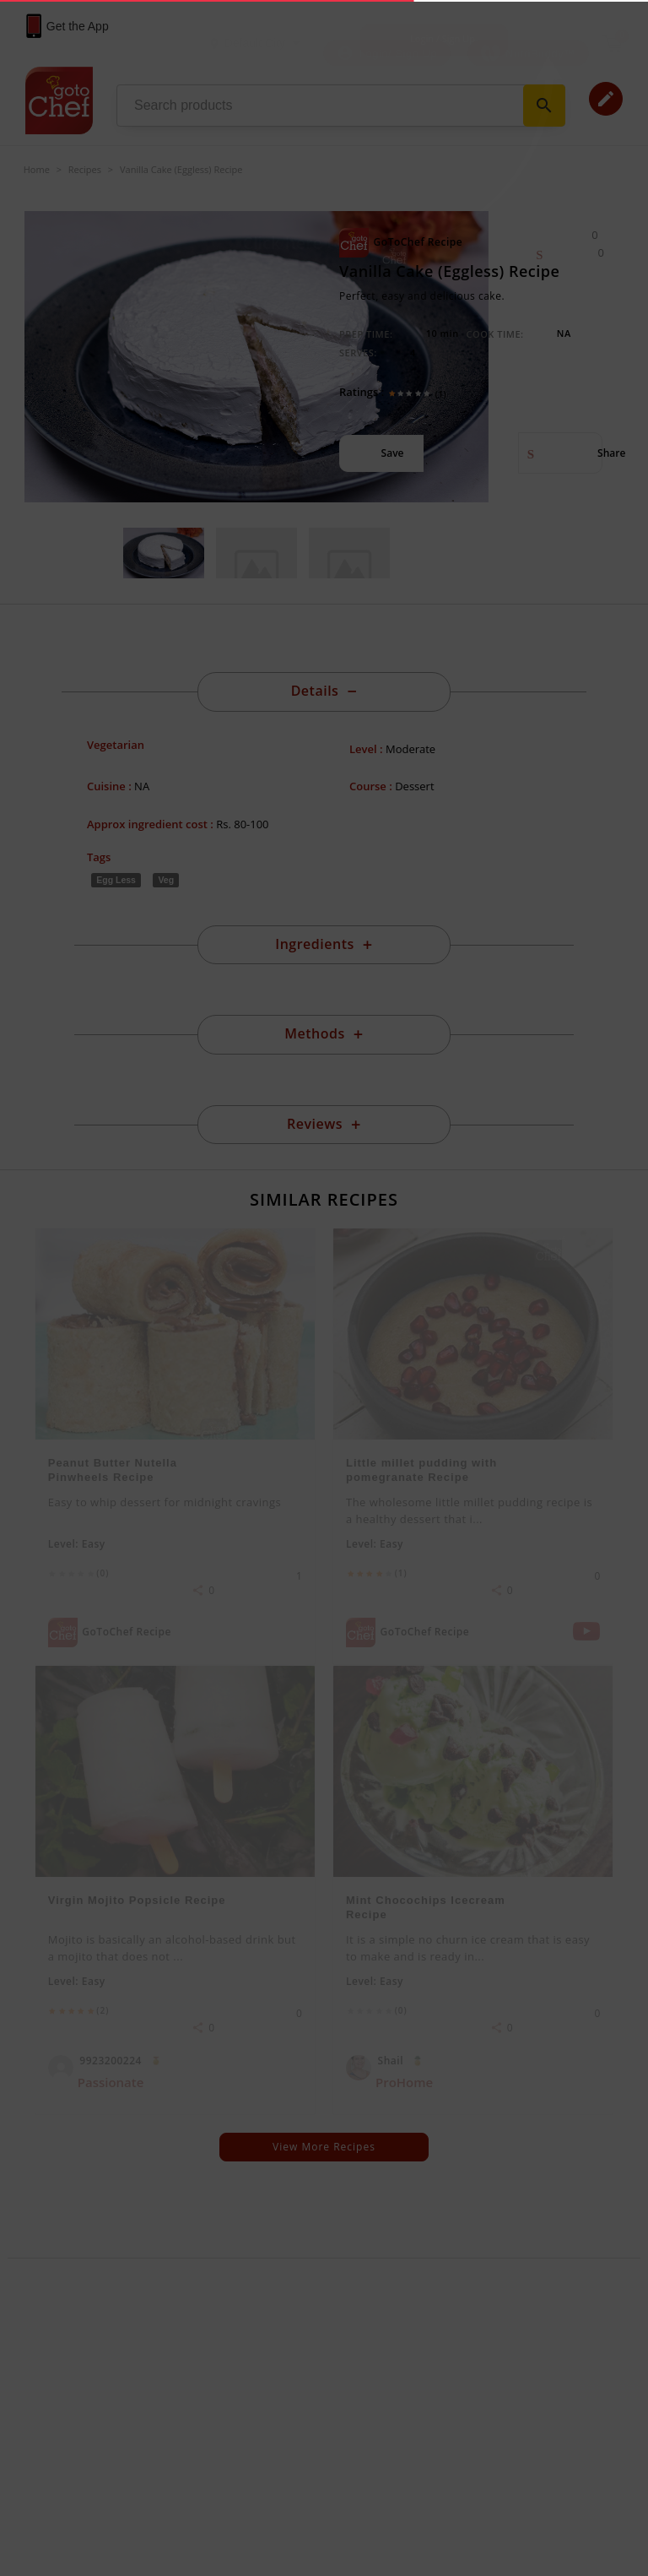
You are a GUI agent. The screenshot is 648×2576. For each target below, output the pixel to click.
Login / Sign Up (442, 38)
